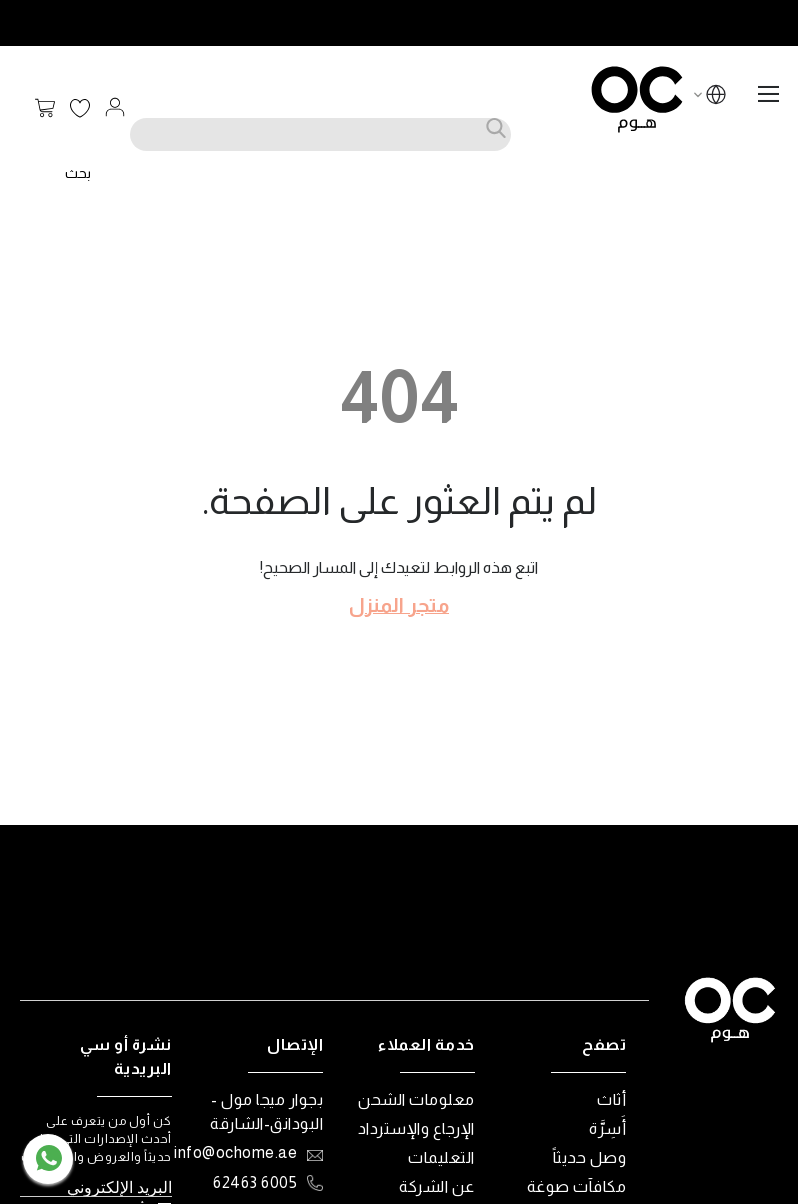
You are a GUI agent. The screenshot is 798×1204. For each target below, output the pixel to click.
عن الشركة (437, 1186)
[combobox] (320, 134)
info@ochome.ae (235, 1152)
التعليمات (441, 1157)
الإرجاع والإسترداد (416, 1128)
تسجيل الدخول (115, 107)
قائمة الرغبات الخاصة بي (80, 109)
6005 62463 (255, 1182)
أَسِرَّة (607, 1128)
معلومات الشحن (416, 1099)
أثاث (611, 1099)
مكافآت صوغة (577, 1186)
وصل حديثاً (590, 1157)
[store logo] (637, 99)
